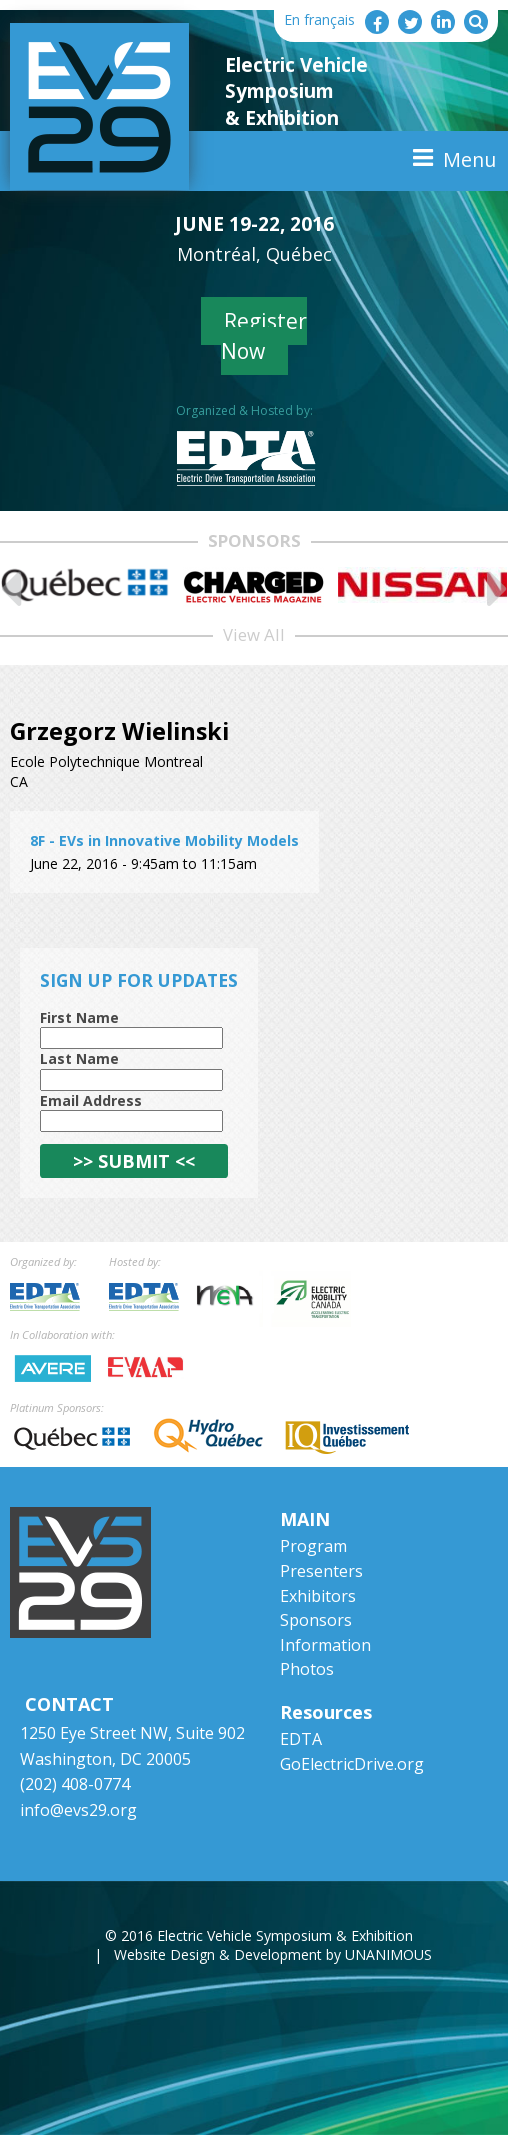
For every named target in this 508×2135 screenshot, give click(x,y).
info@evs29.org (78, 1810)
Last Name (79, 1058)
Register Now (264, 335)
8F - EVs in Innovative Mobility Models (164, 840)
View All (254, 634)
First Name (79, 1017)
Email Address (91, 1100)
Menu (469, 159)
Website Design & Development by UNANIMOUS (273, 1954)
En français (319, 19)
